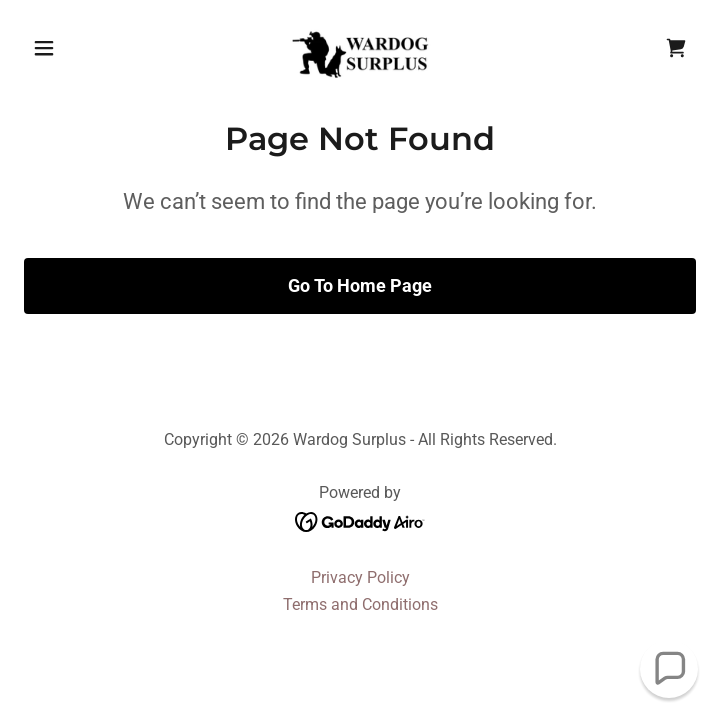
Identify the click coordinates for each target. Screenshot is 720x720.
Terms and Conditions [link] (360, 604)
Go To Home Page (360, 285)
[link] (360, 48)
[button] (74, 48)
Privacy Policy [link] (360, 577)
